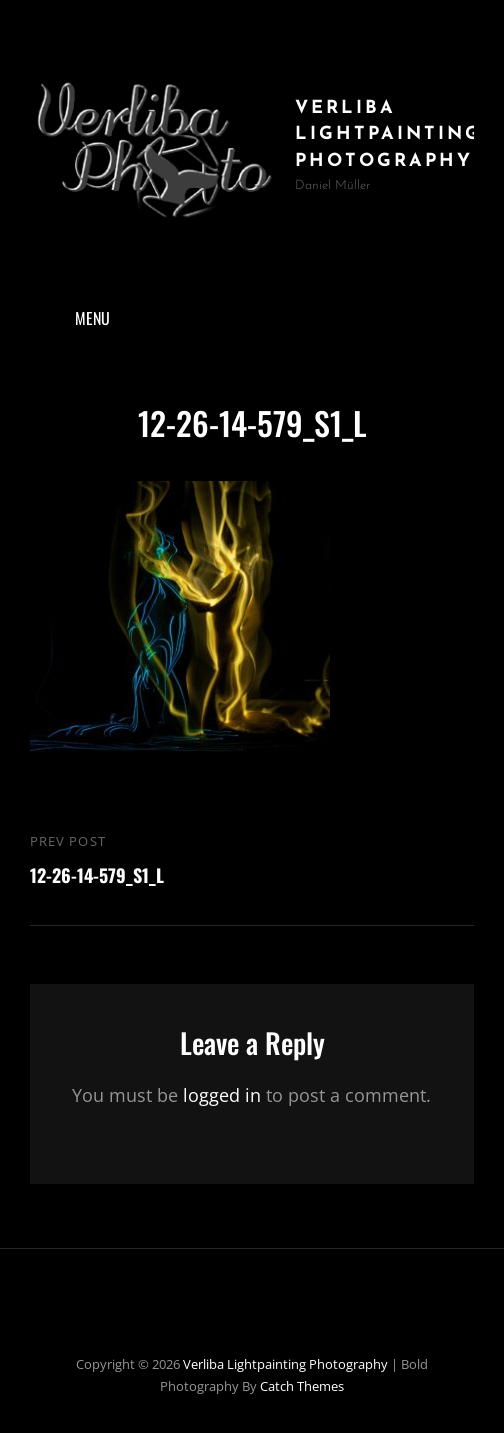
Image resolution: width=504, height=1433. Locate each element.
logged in (222, 1095)
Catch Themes (302, 1386)
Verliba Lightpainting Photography (388, 135)
